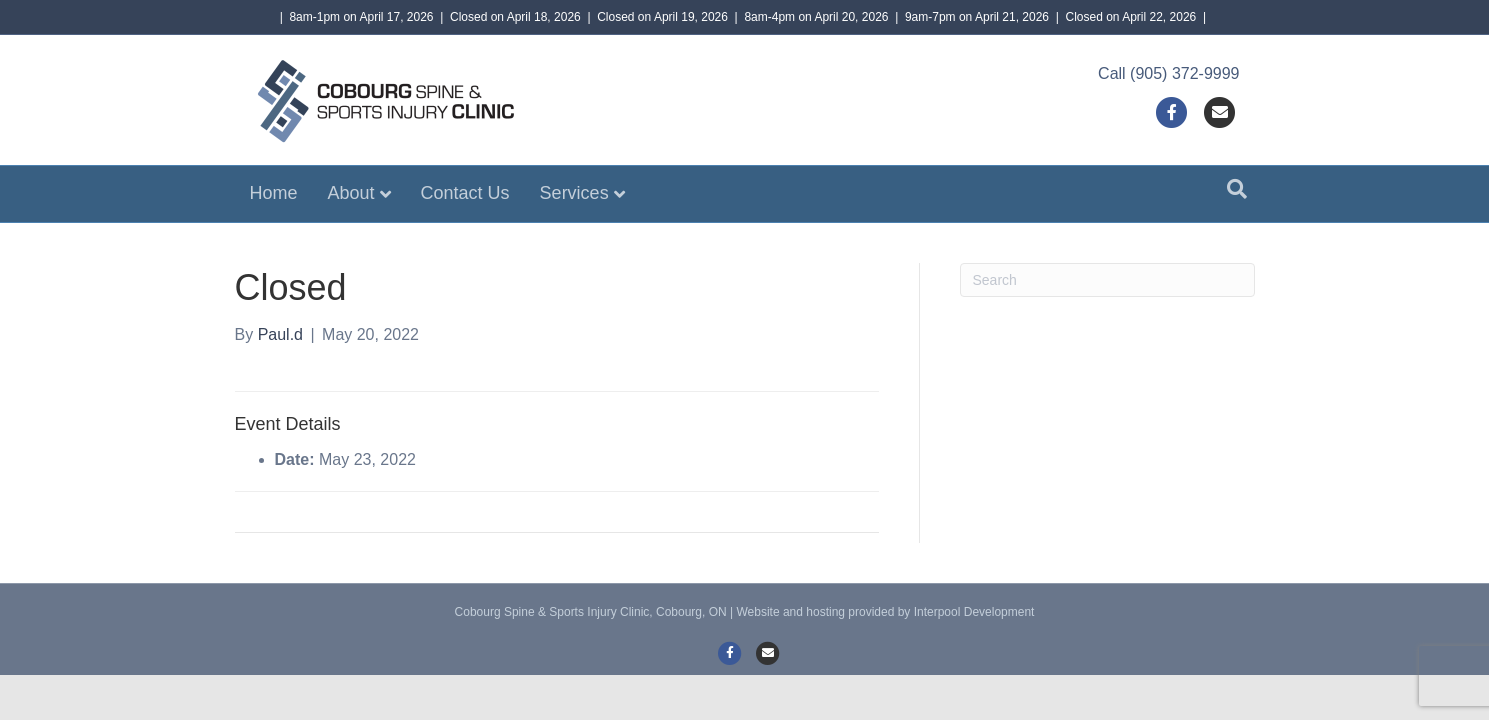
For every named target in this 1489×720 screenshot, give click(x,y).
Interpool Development (974, 612)
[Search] (1237, 189)
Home (274, 193)
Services (574, 193)
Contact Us (465, 193)
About (351, 193)
